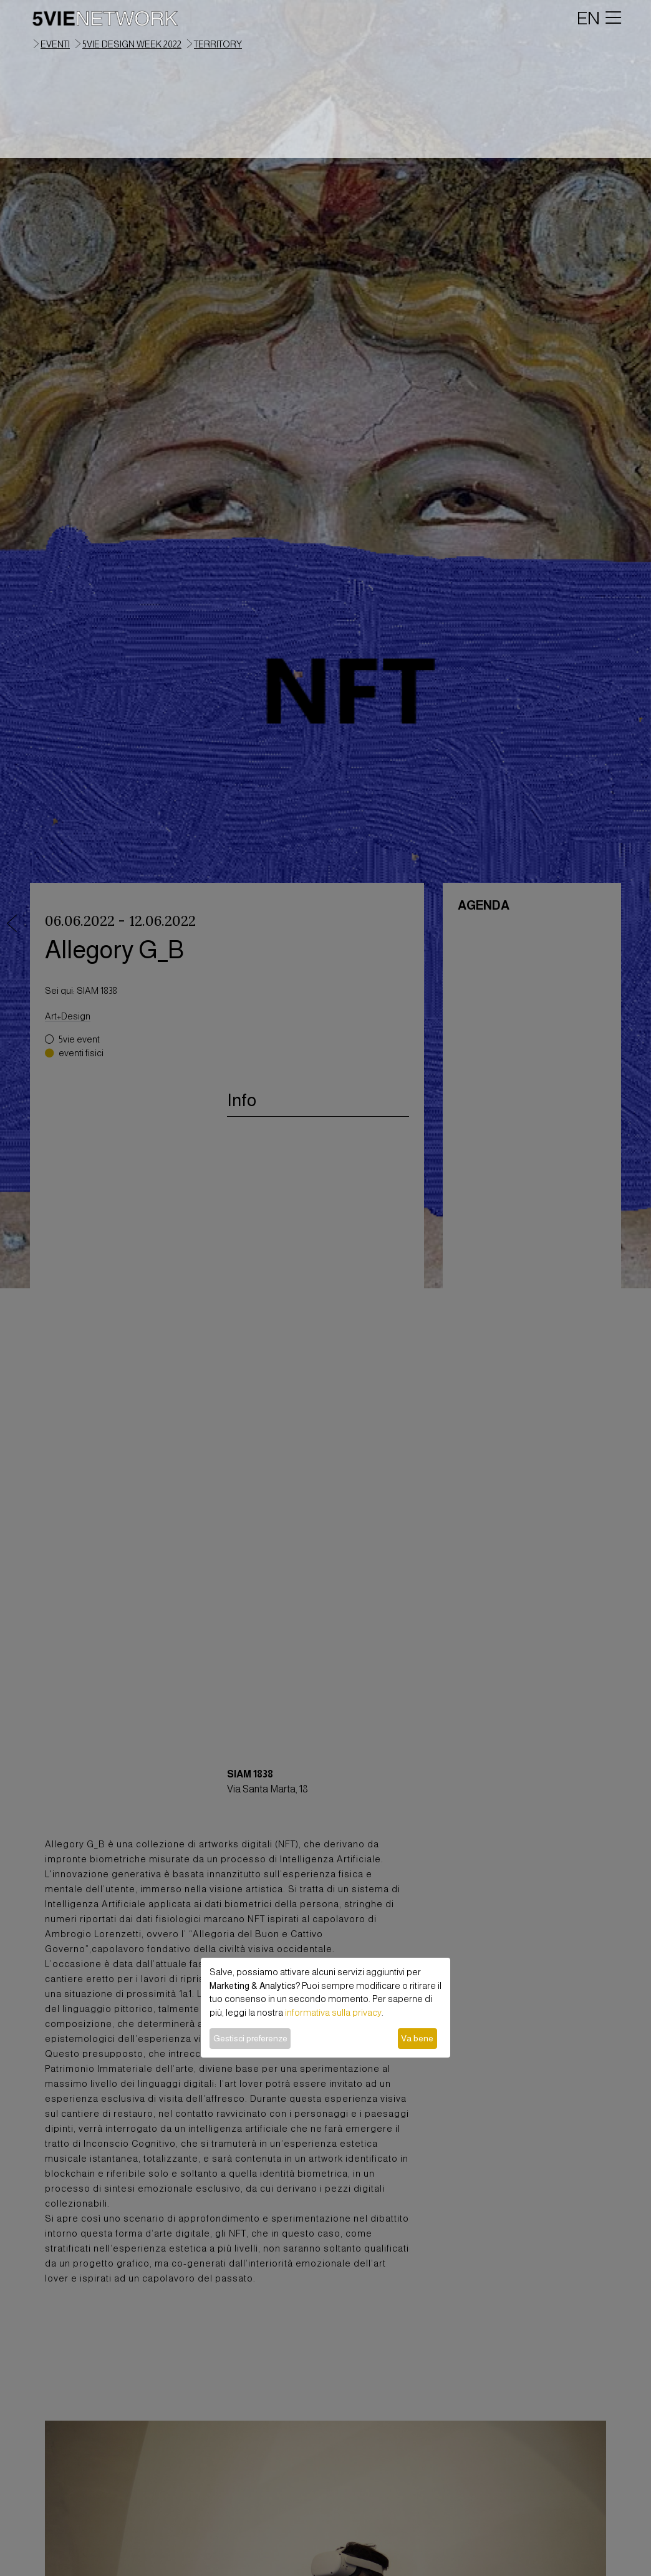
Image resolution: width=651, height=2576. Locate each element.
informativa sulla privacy (333, 2013)
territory (218, 44)
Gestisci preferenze (250, 2038)
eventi (55, 44)
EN (588, 18)
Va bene (417, 2038)
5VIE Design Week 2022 (131, 44)
